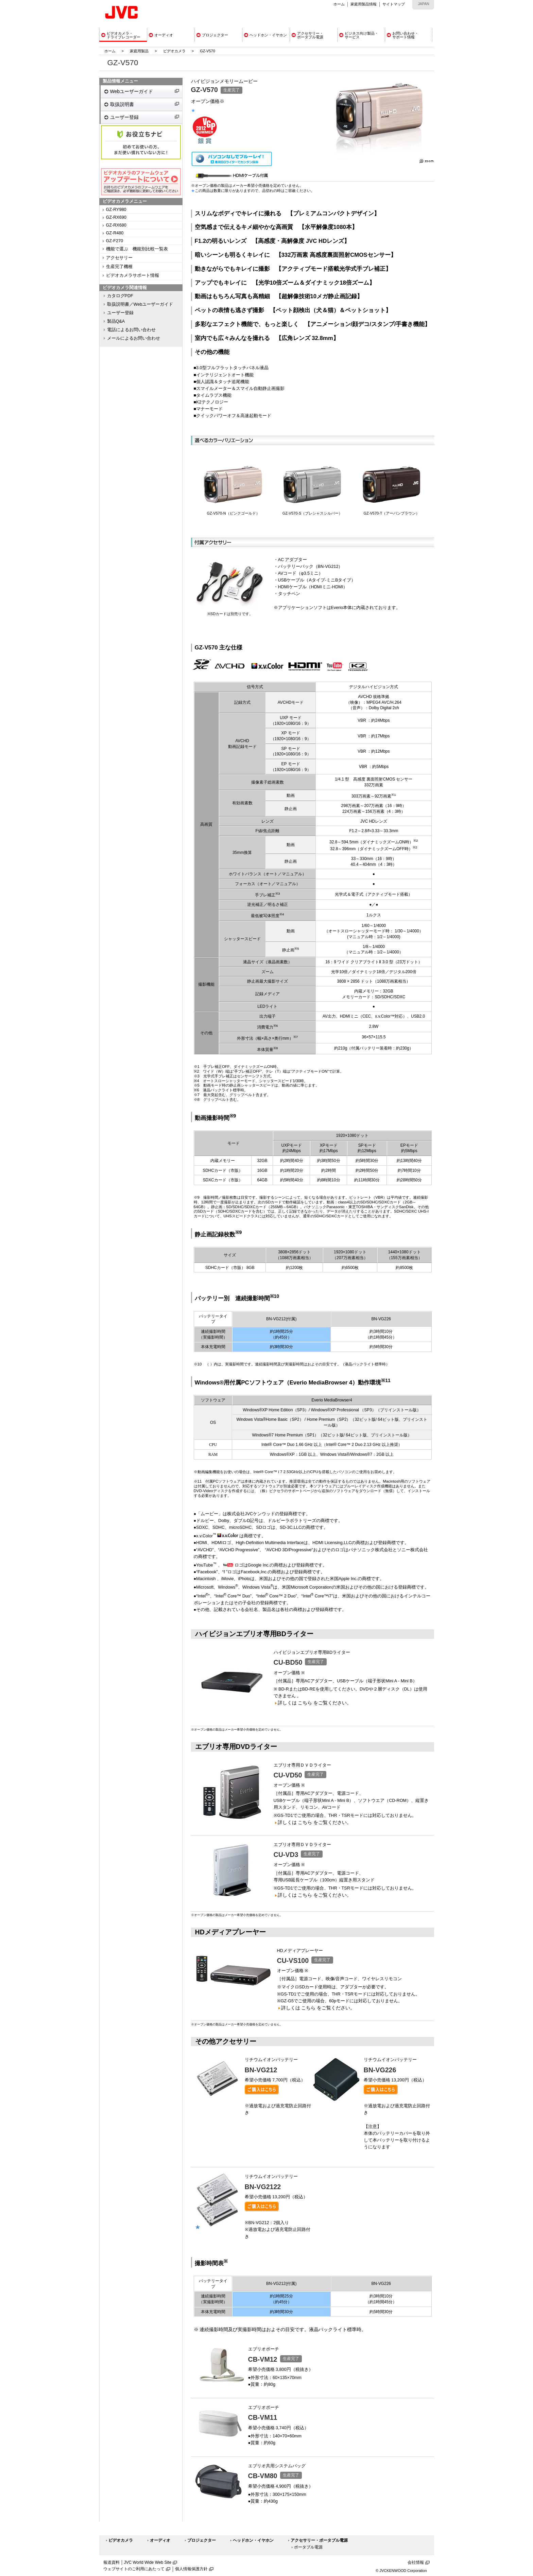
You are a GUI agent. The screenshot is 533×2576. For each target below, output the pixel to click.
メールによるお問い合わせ (133, 338)
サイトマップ (393, 4)
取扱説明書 (122, 104)
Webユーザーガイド (131, 91)
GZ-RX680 (116, 225)
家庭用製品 (139, 51)
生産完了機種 (119, 266)
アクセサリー (119, 257)
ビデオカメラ (174, 51)
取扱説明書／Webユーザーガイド (140, 304)
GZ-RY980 (116, 209)
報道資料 (111, 2562)
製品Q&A (116, 321)
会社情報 (416, 2562)
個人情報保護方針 (191, 2568)
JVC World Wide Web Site (148, 2562)
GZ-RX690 (116, 217)
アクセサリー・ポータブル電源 (319, 2540)
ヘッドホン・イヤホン (253, 2540)
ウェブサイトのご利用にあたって (134, 2568)
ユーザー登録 (124, 117)
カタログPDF (120, 295)
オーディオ (160, 2540)
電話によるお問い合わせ (131, 329)
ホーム (339, 4)
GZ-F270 (114, 240)
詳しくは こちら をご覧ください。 (315, 1702)
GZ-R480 (115, 233)
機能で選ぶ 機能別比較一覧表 (137, 249)
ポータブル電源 (308, 2547)
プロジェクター (201, 2540)
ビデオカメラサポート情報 (132, 275)
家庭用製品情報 (363, 4)
